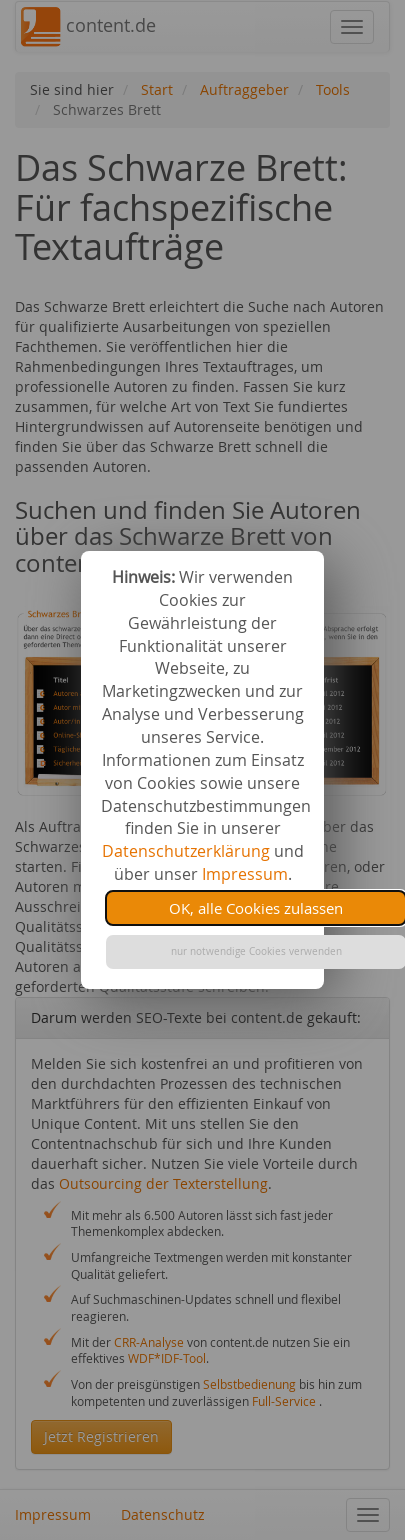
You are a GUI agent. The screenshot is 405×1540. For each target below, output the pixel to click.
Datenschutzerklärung (186, 851)
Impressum (245, 874)
